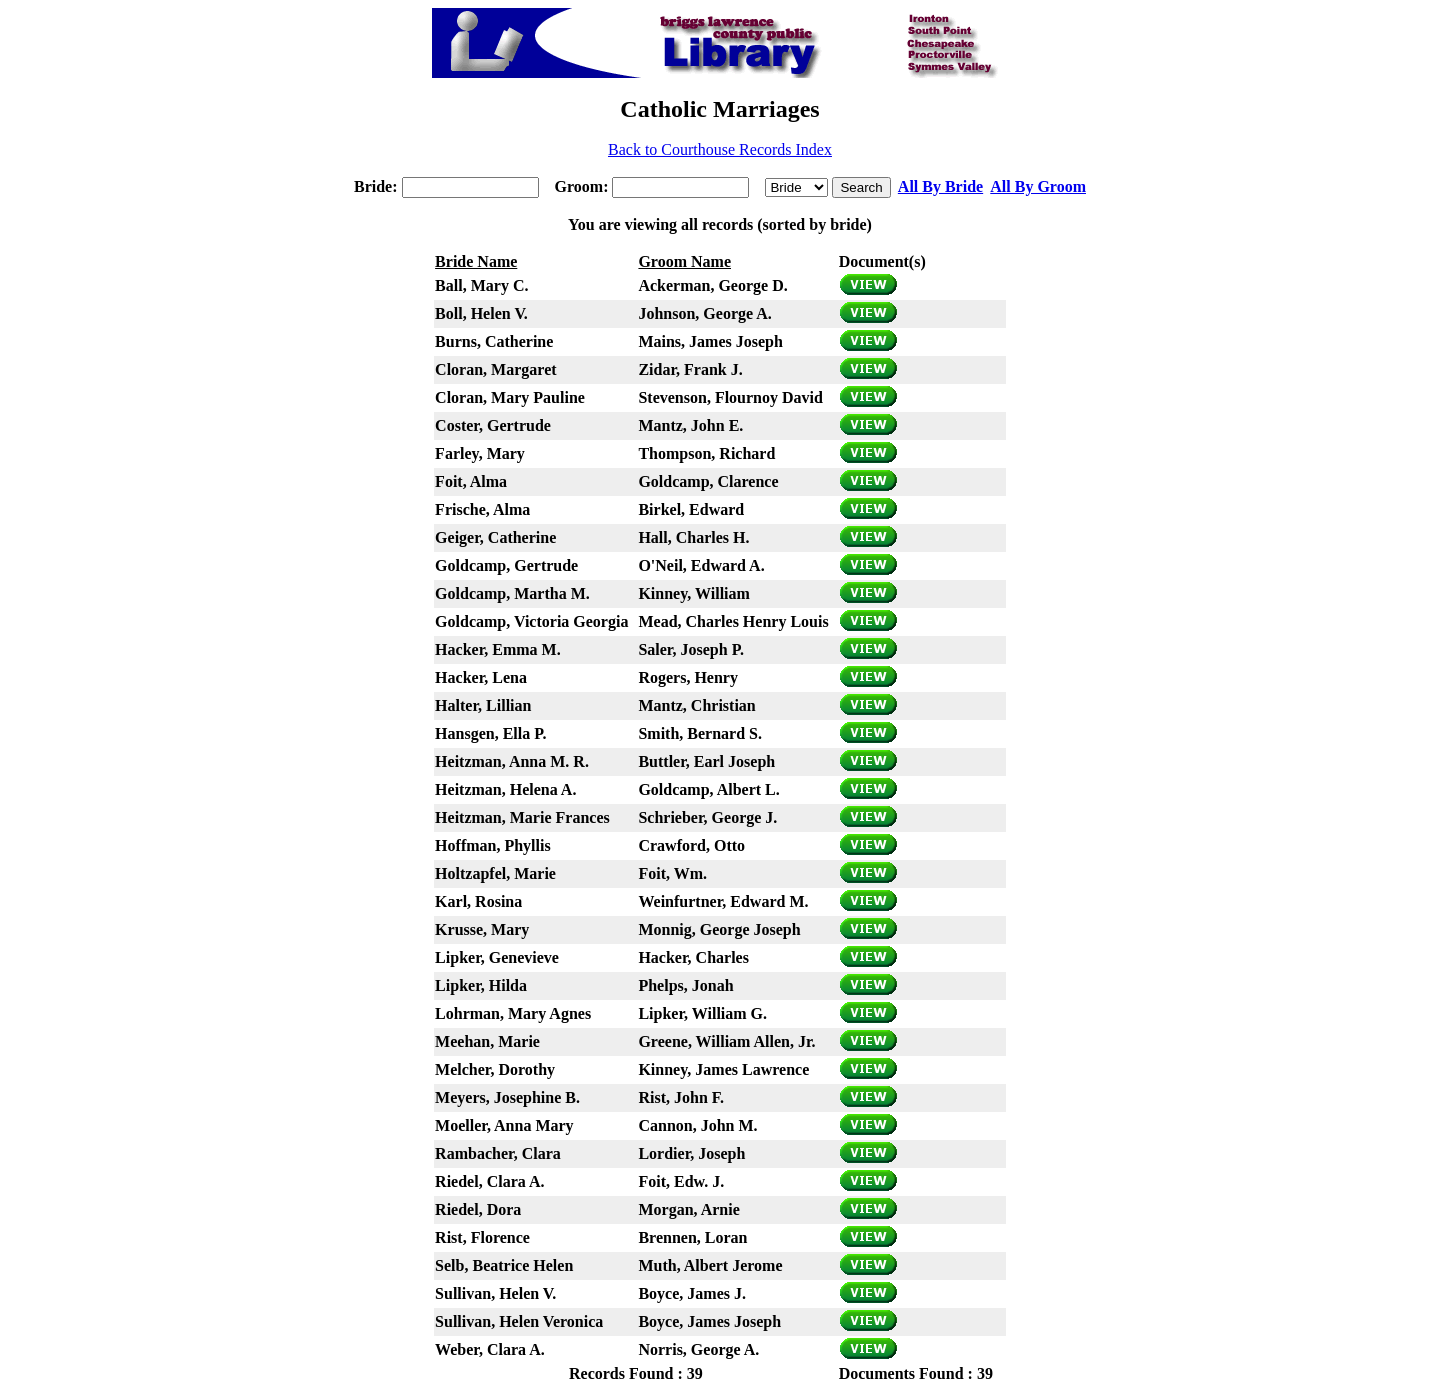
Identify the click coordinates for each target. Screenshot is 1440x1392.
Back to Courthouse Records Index (720, 149)
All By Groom (1038, 186)
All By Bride (940, 186)
